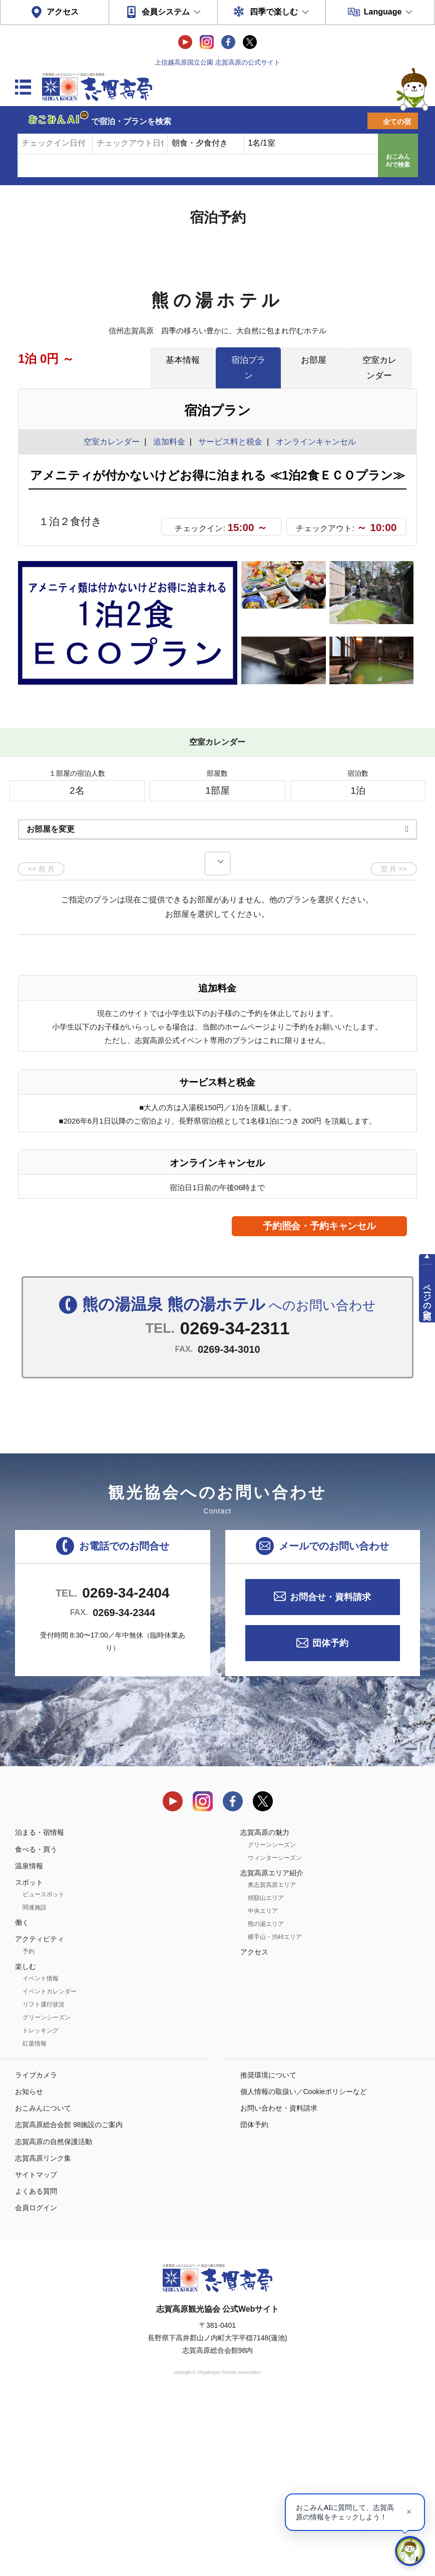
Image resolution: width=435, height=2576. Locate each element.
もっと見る (371, 852)
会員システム (166, 12)
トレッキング (41, 2204)
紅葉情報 (35, 2217)
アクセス (63, 12)
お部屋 (313, 360)
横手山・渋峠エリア (275, 2111)
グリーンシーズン (47, 2191)
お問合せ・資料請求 (330, 1771)
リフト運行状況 (44, 2178)
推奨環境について (268, 2249)
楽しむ (25, 2140)
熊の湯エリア (266, 2098)
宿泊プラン (248, 367)
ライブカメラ (36, 2249)
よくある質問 (36, 2365)
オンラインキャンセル (313, 441)
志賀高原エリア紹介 (271, 2046)
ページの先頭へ (427, 1297)
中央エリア (263, 2085)
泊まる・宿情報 (39, 2006)
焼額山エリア (266, 2072)
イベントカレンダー (50, 2165)
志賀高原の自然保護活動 (53, 2315)
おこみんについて (43, 2282)
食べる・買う (36, 2023)
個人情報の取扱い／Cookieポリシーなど (303, 2266)
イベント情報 (41, 2152)
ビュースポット (44, 2068)
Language (383, 12)
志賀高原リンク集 (43, 2332)
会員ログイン (36, 2382)
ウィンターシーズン (275, 2031)
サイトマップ (36, 2349)
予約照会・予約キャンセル (319, 1400)
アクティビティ (39, 2113)
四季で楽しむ (274, 12)
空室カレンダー (379, 367)
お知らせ (29, 2266)
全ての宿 (397, 122)
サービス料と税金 (230, 441)
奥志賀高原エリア (272, 2059)
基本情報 (183, 360)
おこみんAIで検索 (398, 160)
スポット (29, 2056)
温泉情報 (29, 2040)
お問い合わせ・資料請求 (278, 2282)
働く (22, 2097)
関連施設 (35, 2081)
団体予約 (330, 1817)
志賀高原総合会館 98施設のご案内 (69, 2299)
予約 (29, 2125)
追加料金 (169, 441)
